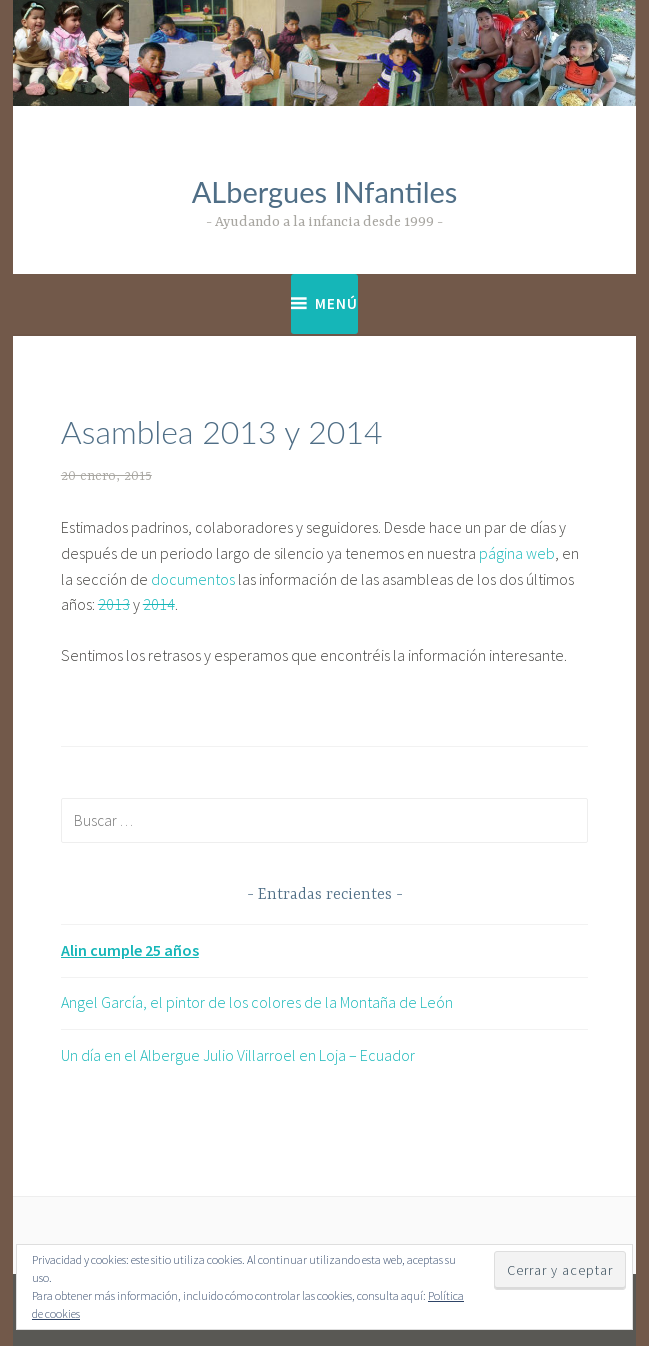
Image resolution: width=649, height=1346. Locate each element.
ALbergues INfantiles (325, 191)
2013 (114, 604)
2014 (159, 604)
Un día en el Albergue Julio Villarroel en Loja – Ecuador (238, 1055)
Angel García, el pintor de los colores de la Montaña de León (257, 1002)
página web (517, 553)
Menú (336, 303)
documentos (193, 579)
